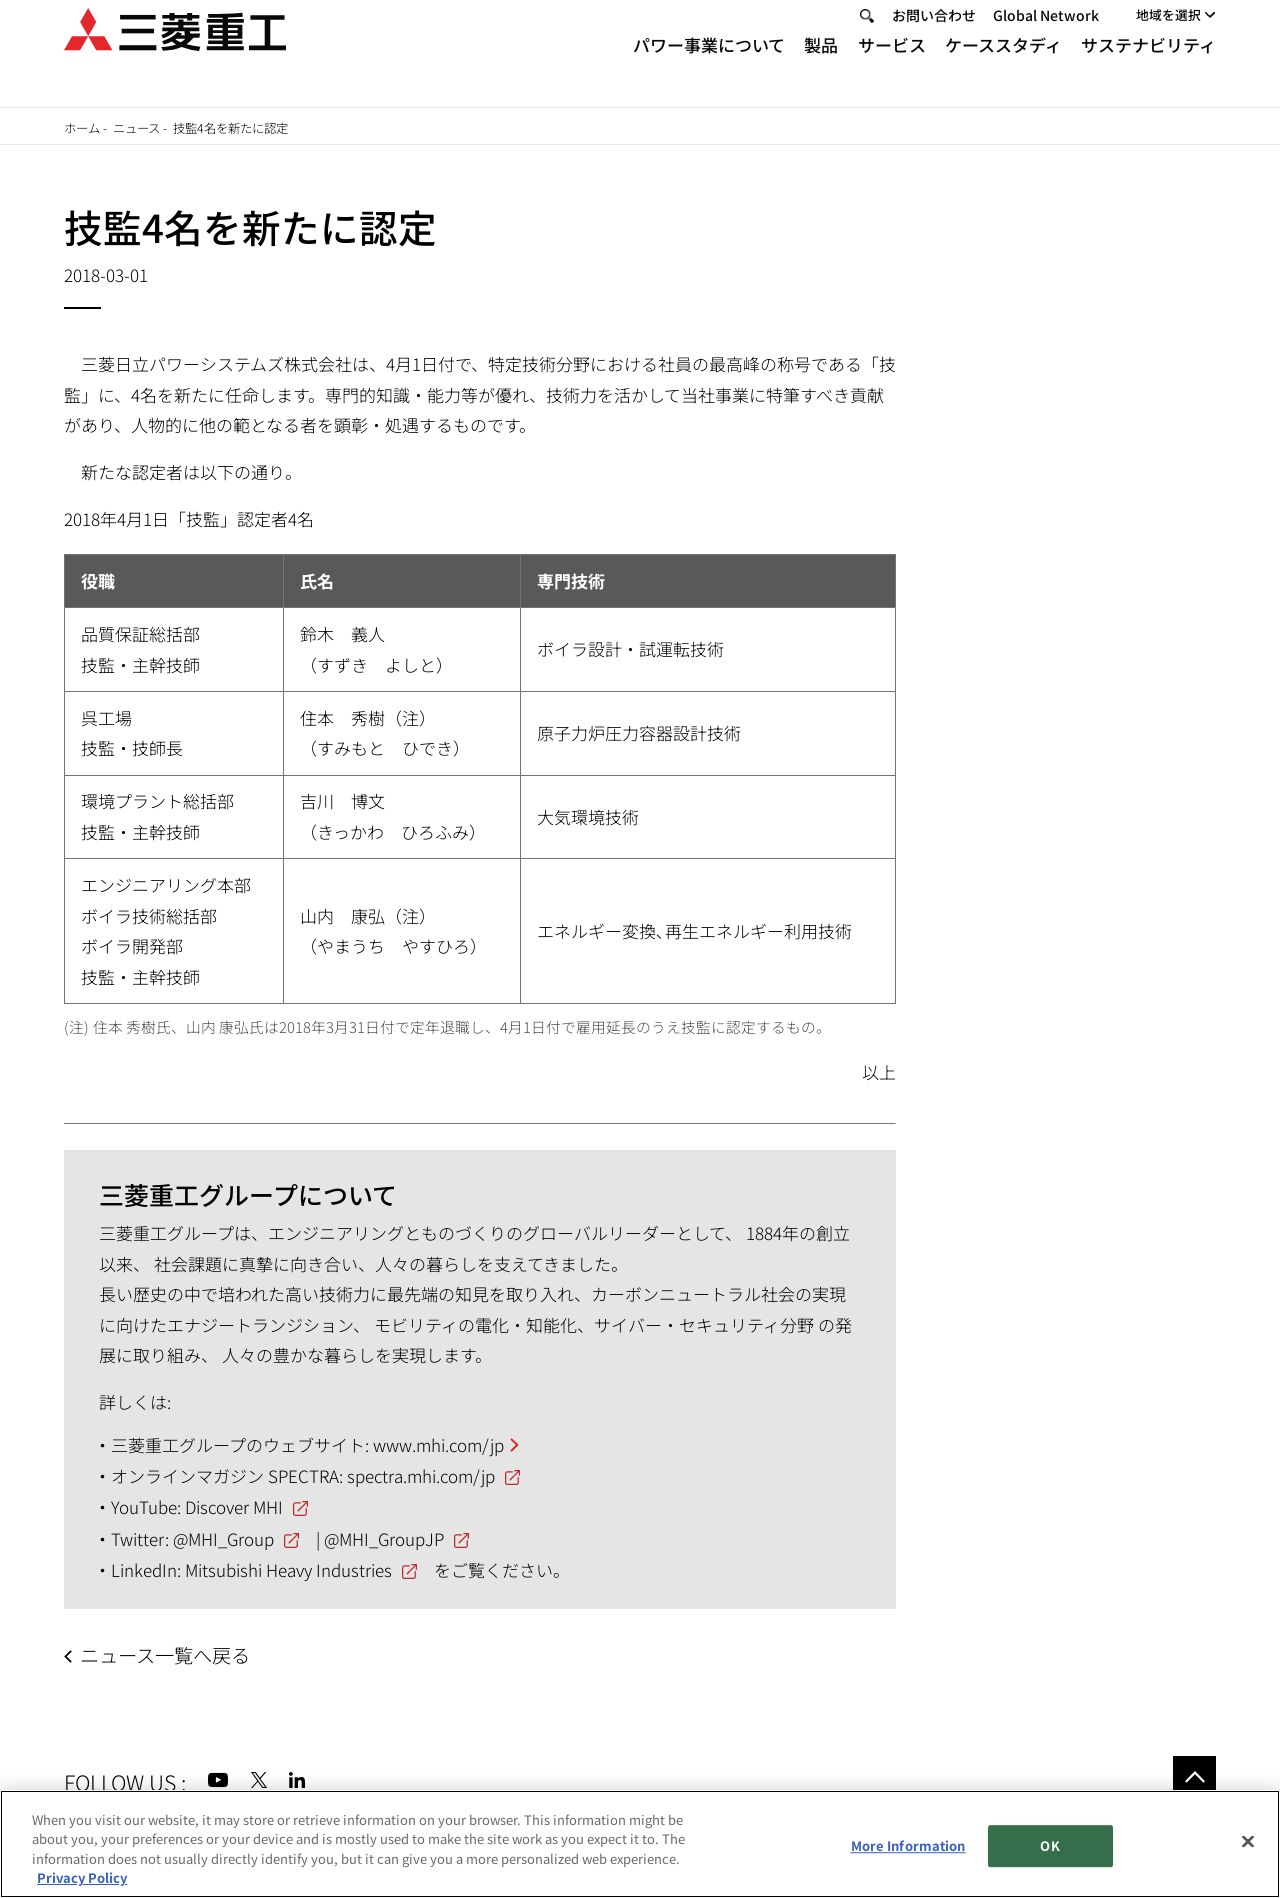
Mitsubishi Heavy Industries (288, 1569)
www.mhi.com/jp (438, 1444)
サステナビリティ (1148, 68)
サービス (892, 68)
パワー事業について (709, 68)
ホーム (82, 128)
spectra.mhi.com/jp (421, 1475)
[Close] (1248, 1841)
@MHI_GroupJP (384, 1538)
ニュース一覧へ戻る (165, 1655)
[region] (640, 1844)
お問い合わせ (934, 38)
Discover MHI (234, 1506)
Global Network (1046, 38)
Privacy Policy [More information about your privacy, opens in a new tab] (82, 1877)
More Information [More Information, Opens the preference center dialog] (908, 1845)
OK (1049, 1845)
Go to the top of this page (1194, 1777)
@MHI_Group (223, 1538)
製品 (821, 68)
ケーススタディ (1003, 68)
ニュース (136, 128)
